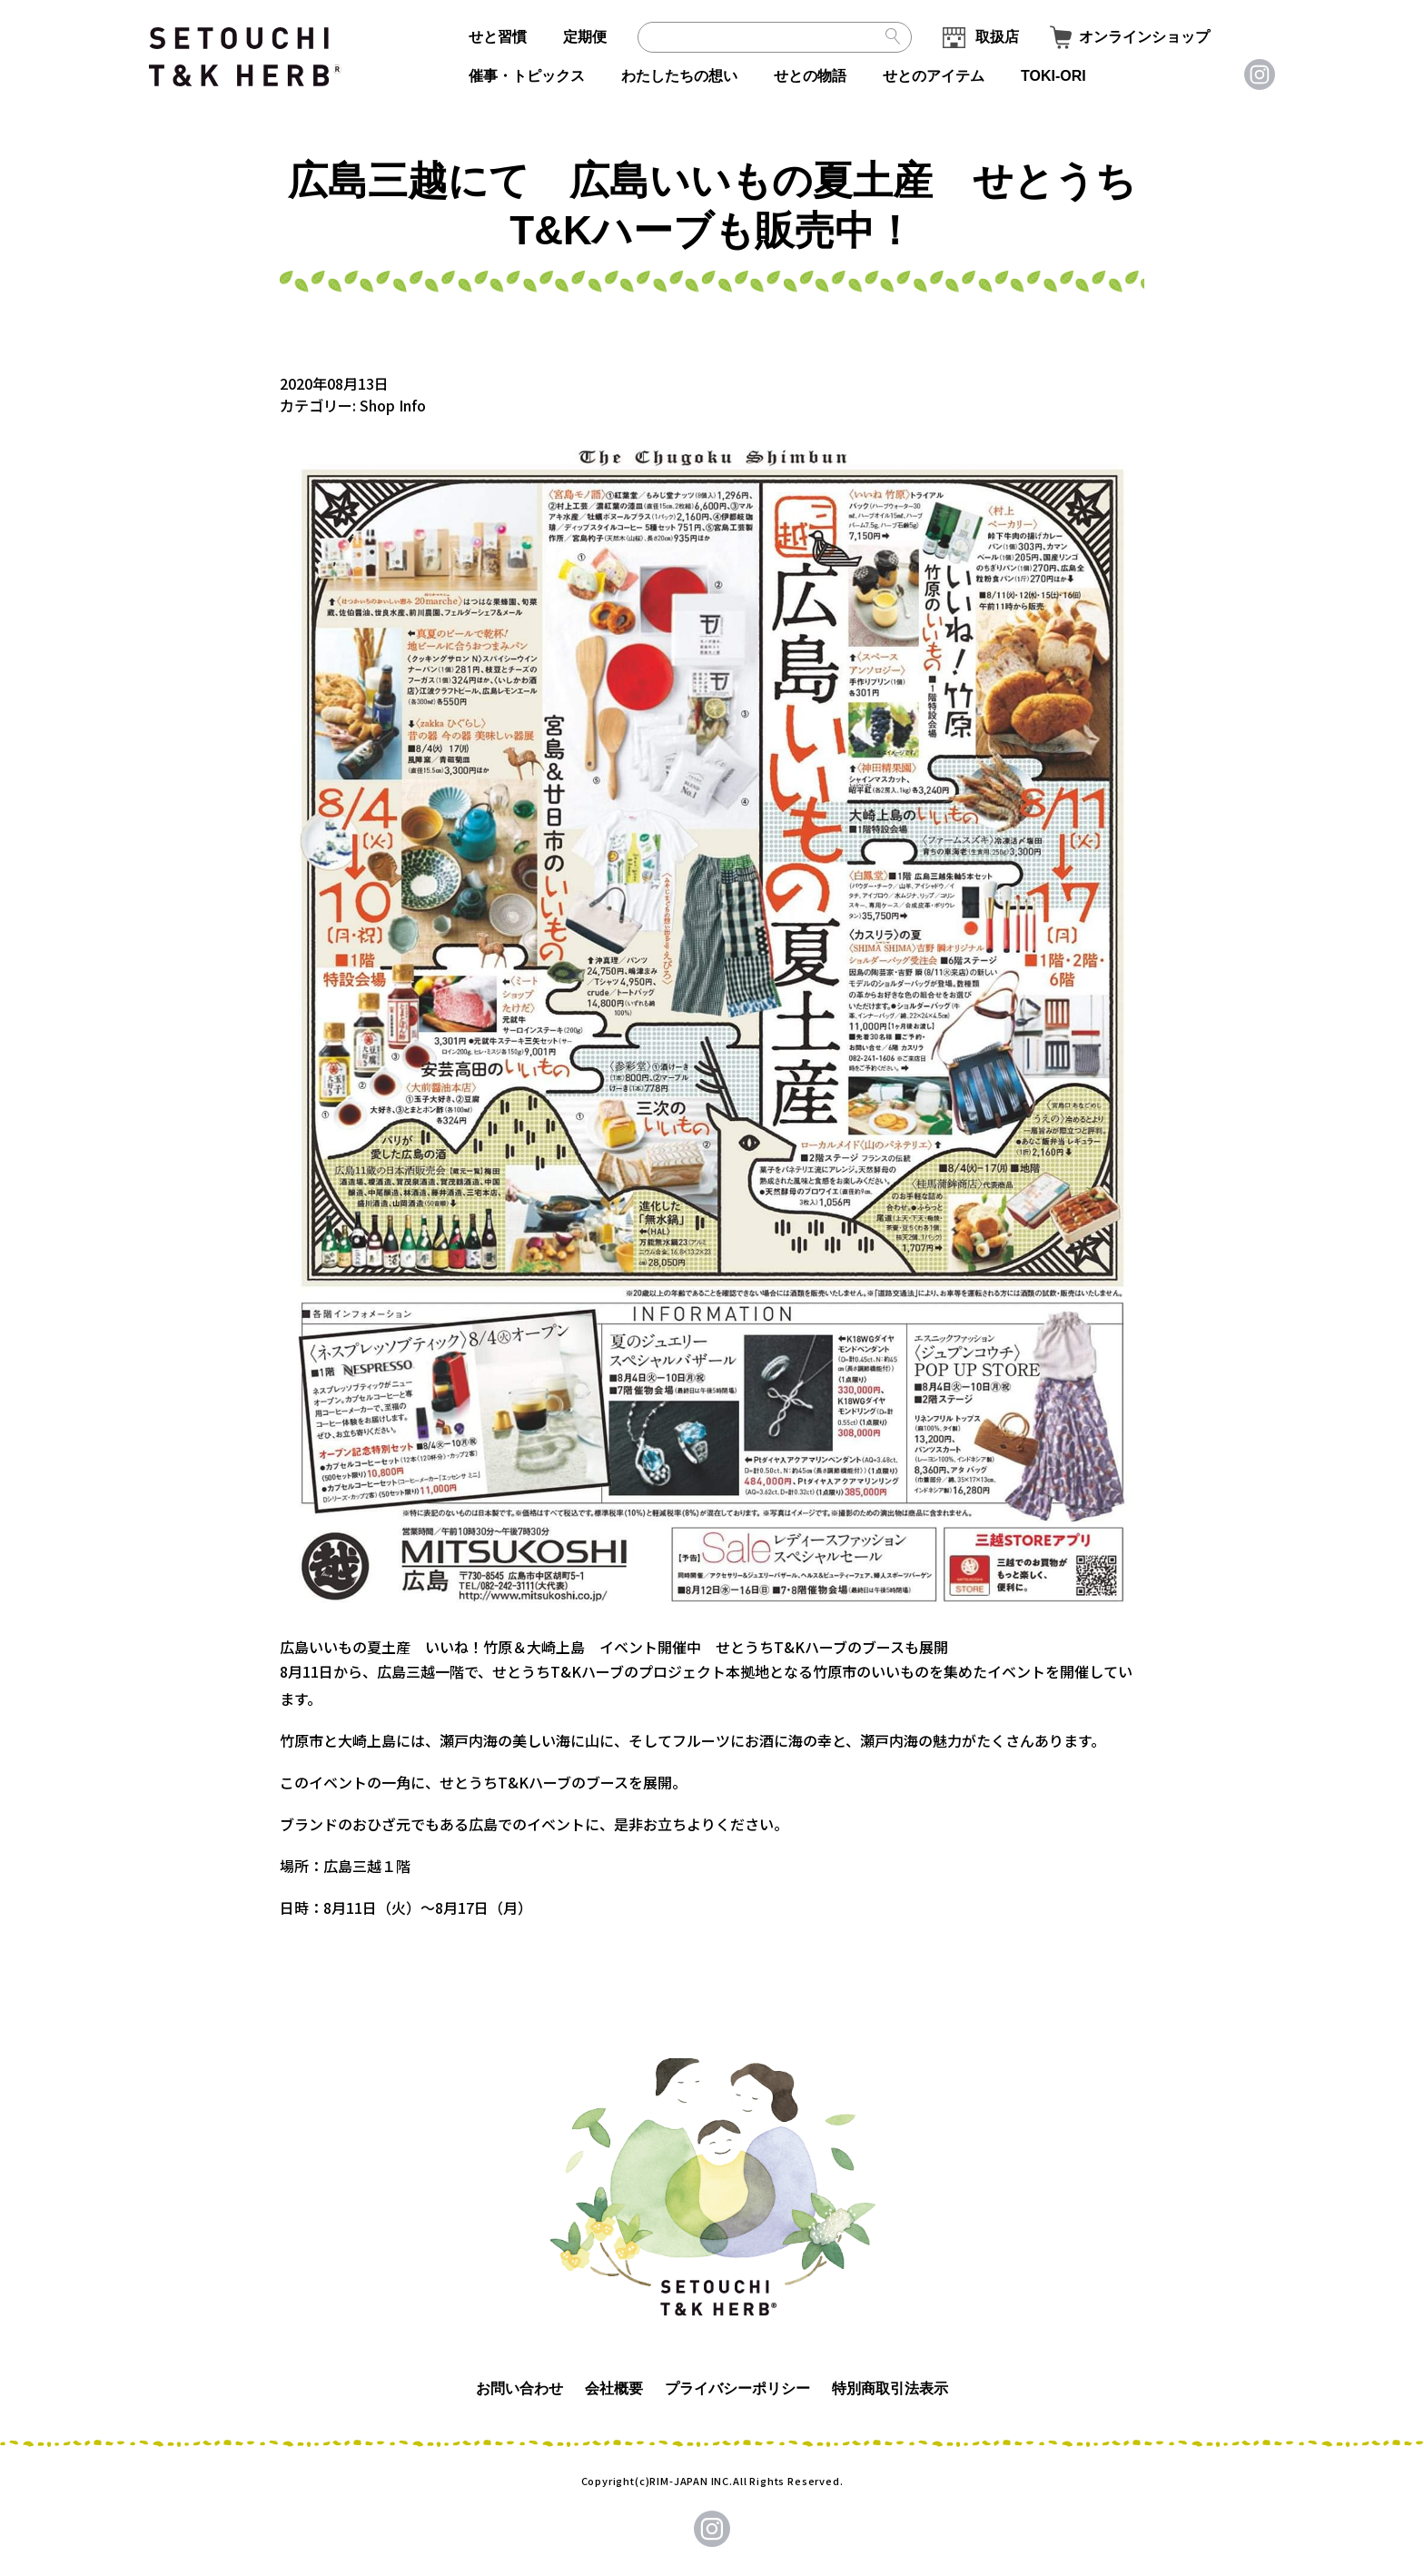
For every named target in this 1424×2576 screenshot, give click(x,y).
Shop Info (393, 405)
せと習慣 (498, 37)
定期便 (585, 37)
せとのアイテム (933, 76)
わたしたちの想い (679, 76)
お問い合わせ (519, 2388)
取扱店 (997, 37)
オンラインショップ (1144, 37)
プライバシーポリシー (737, 2388)
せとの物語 (810, 76)
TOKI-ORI (1053, 76)
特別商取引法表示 (890, 2388)
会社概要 (614, 2388)
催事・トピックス (527, 76)
